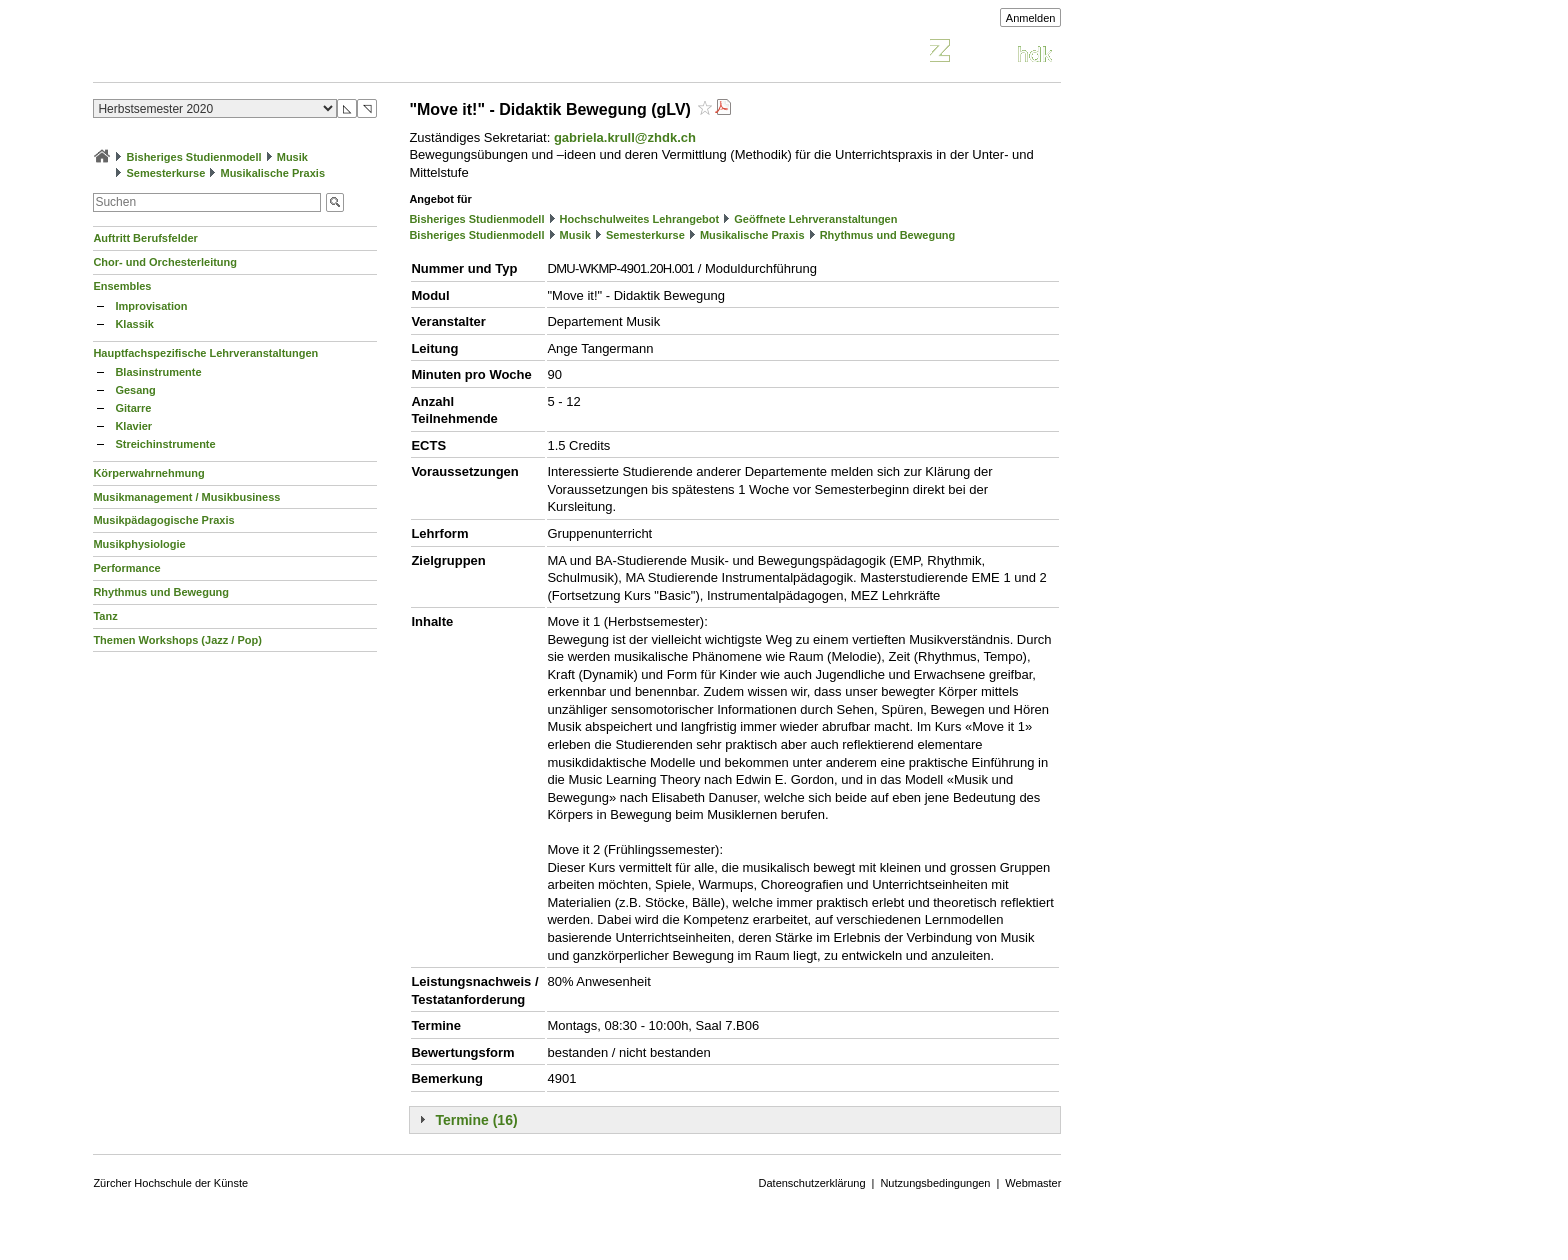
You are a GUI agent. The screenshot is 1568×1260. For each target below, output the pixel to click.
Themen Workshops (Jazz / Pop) (177, 640)
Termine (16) (476, 1120)
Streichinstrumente (165, 444)
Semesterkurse (165, 173)
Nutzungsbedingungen (935, 1183)
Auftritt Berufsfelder (145, 238)
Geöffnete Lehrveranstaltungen (815, 219)
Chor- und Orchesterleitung (165, 262)
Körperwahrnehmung (148, 473)
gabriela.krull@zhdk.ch (625, 137)
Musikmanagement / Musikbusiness (186, 497)
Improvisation (151, 306)
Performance (126, 568)
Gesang (135, 390)
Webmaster (1033, 1183)
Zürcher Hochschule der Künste (170, 1183)
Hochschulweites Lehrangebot (640, 219)
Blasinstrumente (158, 372)
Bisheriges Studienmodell (194, 157)
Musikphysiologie (139, 544)
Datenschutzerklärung (812, 1183)
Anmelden (1031, 18)
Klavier (133, 426)
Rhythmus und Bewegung (161, 592)
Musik (292, 157)
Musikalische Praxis (272, 173)
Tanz (105, 616)
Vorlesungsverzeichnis (240, 53)
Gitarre (133, 408)
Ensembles (122, 286)
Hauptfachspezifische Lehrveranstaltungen (205, 353)
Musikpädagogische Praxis (163, 520)
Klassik (134, 324)
